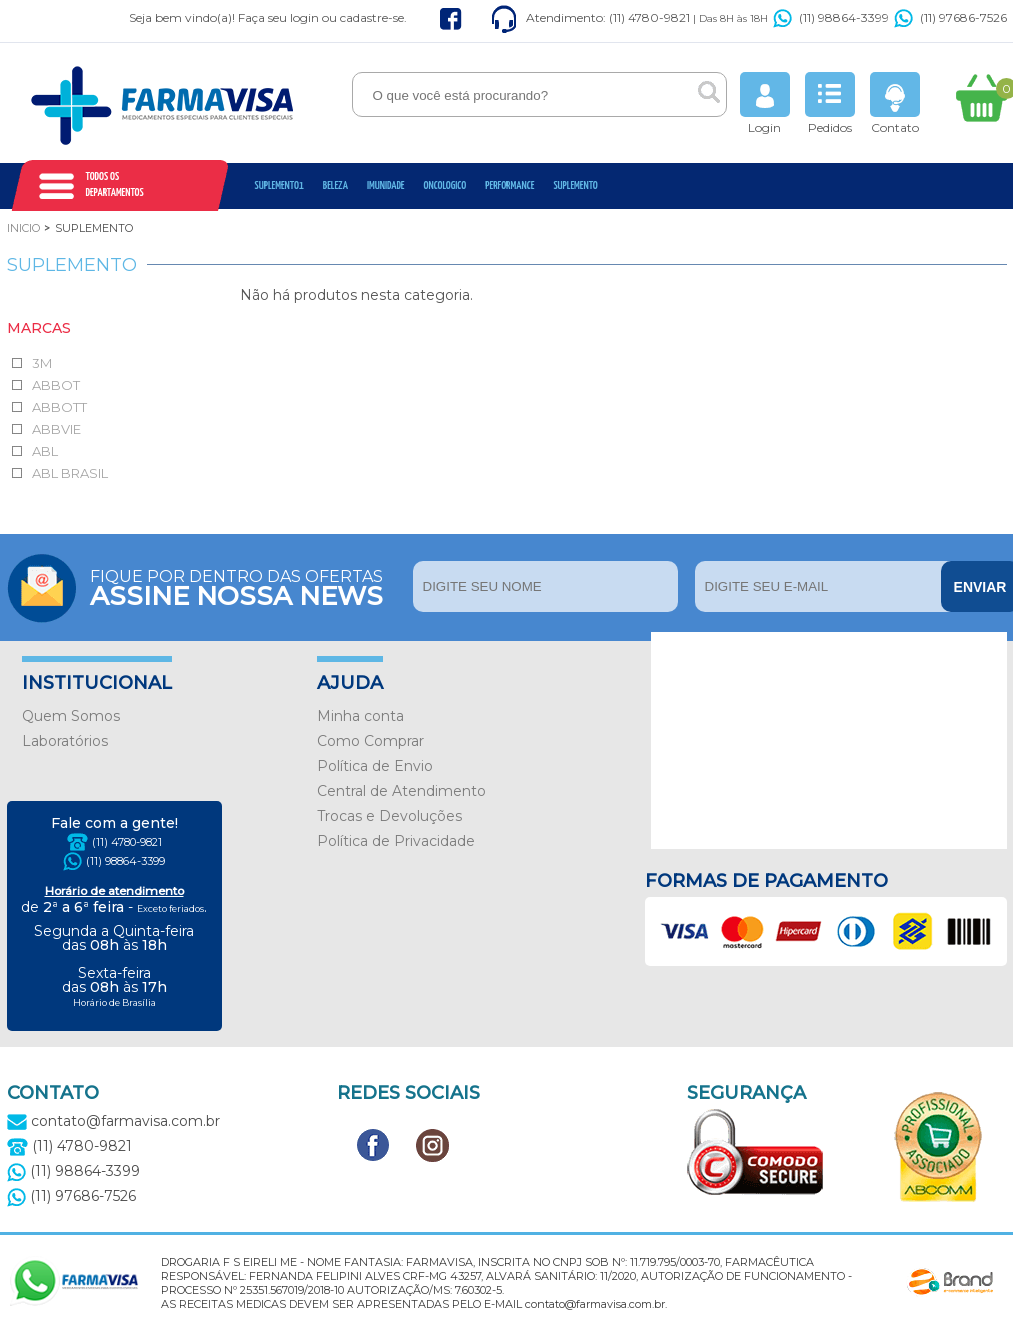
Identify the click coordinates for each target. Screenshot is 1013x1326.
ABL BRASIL (70, 473)
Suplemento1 (279, 185)
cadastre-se (372, 17)
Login (765, 103)
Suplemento (575, 185)
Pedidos (830, 103)
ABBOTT (59, 407)
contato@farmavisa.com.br (113, 1121)
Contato (895, 103)
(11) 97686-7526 (950, 17)
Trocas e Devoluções (389, 816)
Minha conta (360, 716)
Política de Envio (375, 766)
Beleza (335, 185)
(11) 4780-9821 (127, 842)
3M (42, 363)
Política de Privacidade (396, 841)
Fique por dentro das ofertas (246, 586)
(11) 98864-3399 (831, 17)
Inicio (23, 228)
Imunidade (386, 185)
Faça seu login (278, 17)
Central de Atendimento (401, 791)
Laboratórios (65, 741)
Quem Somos (71, 716)
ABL (45, 451)
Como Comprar (370, 741)
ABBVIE (56, 429)
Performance (509, 185)
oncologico (445, 185)
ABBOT (56, 385)
